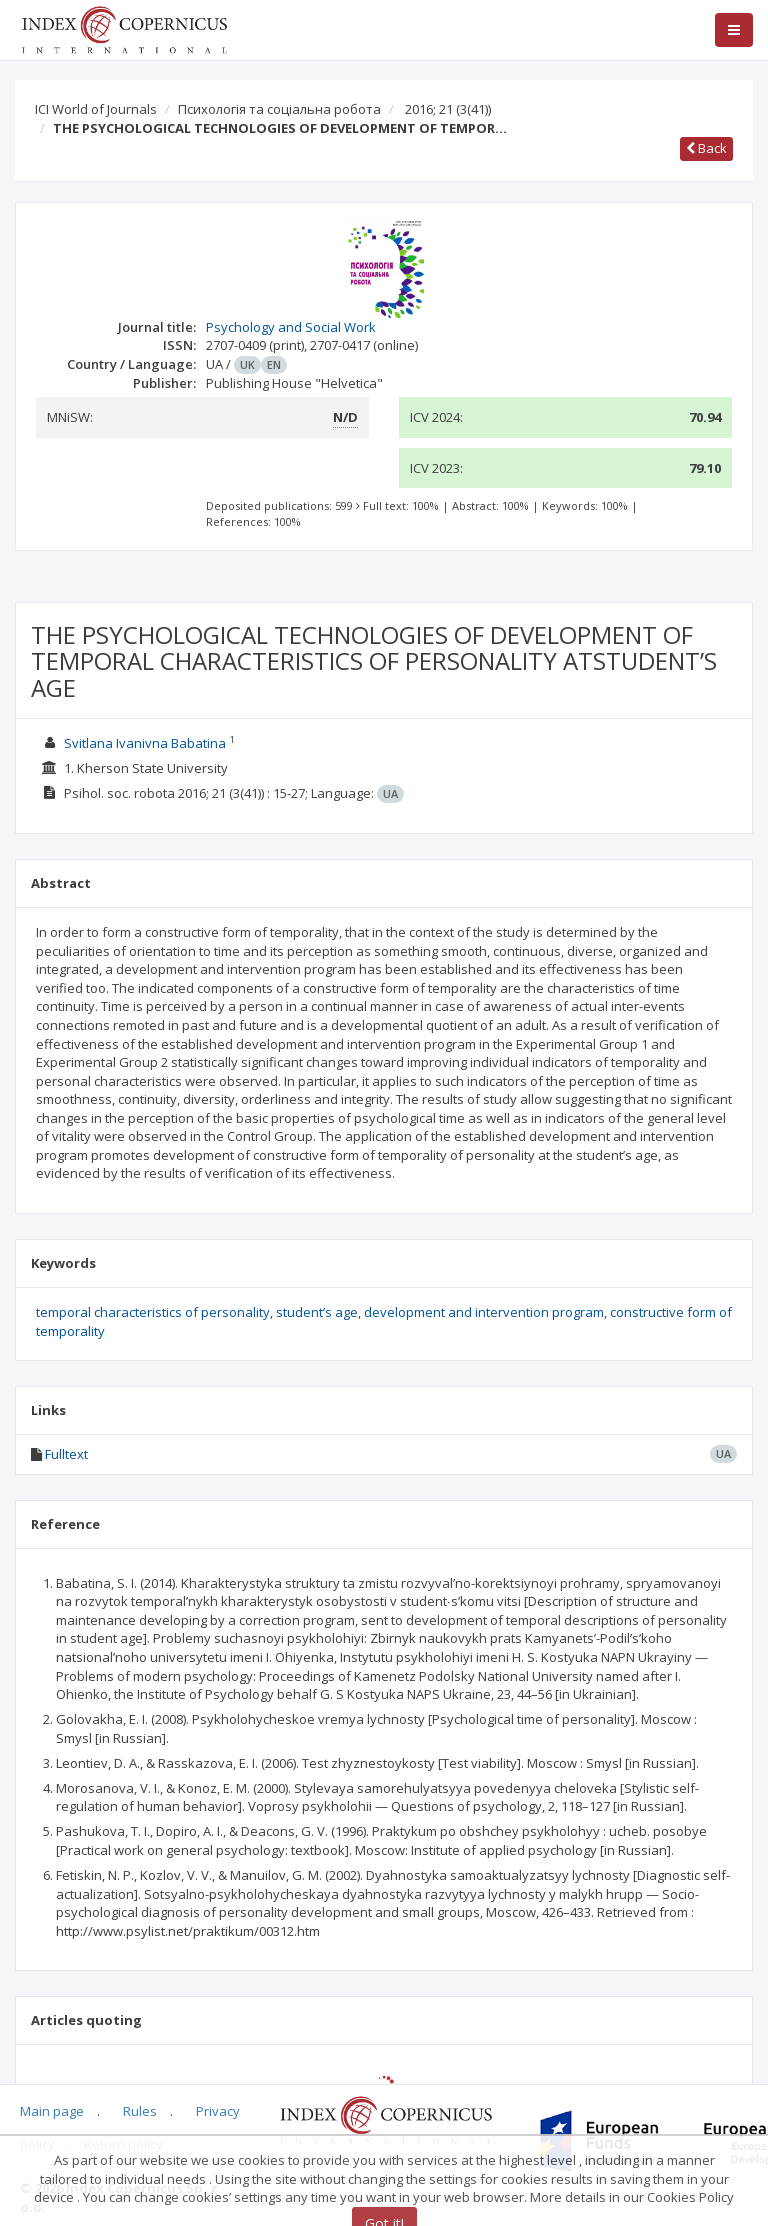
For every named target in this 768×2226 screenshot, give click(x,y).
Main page (52, 2111)
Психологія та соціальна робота (279, 109)
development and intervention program (484, 1312)
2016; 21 (448, 109)
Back (706, 148)
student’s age (317, 1312)
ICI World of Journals (96, 109)
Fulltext (66, 1454)
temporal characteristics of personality (153, 1312)
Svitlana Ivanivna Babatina (145, 743)
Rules (140, 2111)
